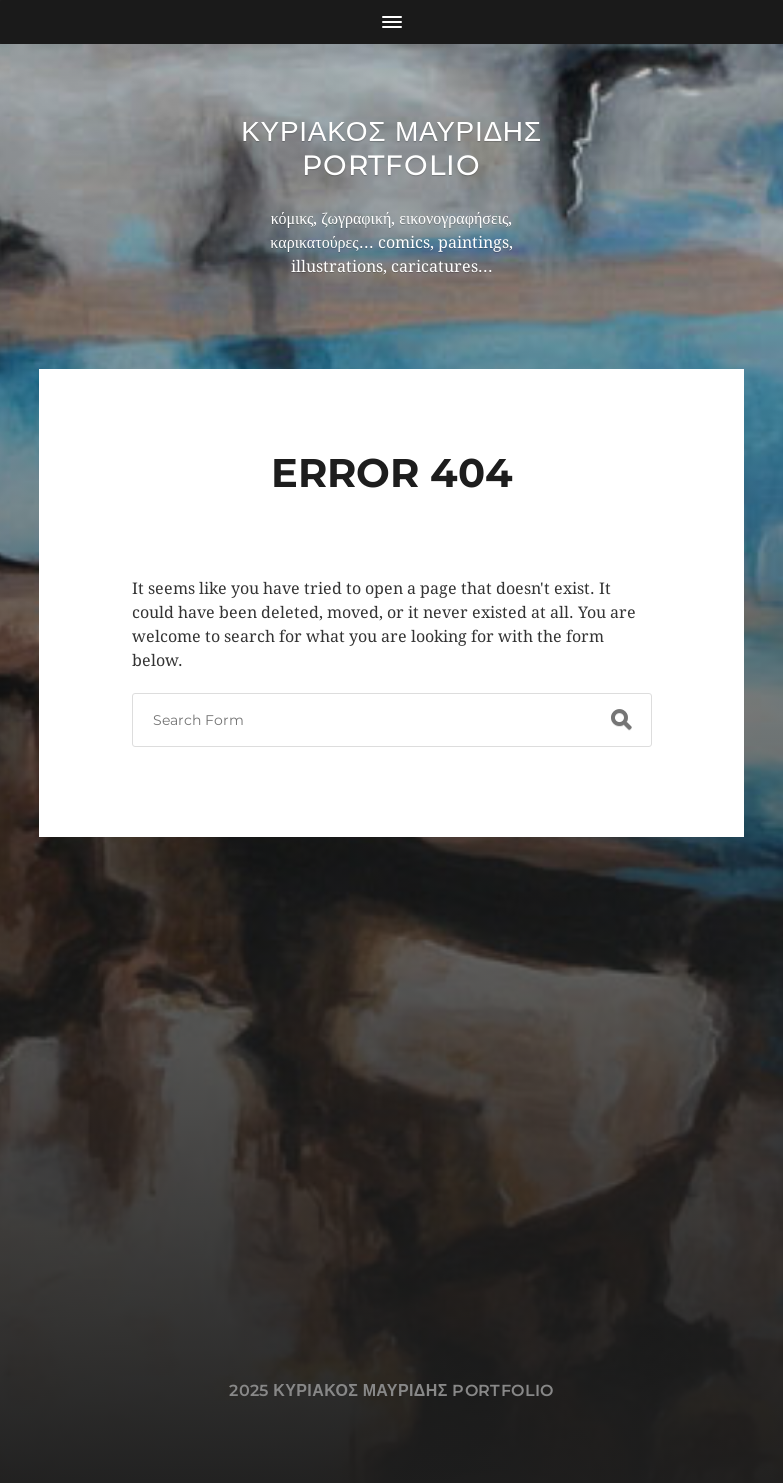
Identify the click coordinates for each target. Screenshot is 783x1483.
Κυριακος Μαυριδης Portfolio (391, 148)
